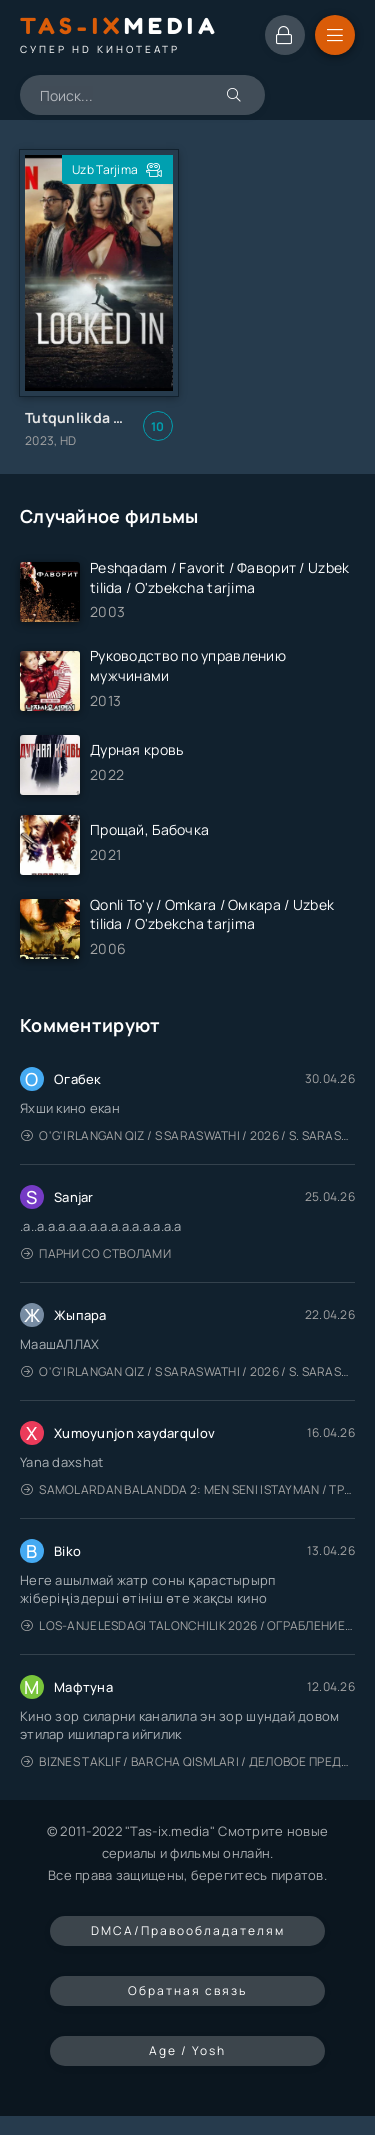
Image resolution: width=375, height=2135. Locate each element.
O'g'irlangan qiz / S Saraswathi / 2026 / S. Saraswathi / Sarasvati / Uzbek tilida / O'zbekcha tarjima (188, 1135)
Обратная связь (187, 1990)
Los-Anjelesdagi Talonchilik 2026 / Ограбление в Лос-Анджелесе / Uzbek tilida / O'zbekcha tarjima (188, 1625)
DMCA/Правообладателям (188, 1930)
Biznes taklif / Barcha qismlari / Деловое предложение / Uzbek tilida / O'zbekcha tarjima (188, 1761)
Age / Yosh (187, 2050)
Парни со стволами (96, 1253)
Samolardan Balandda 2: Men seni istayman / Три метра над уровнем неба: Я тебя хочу (188, 1489)
